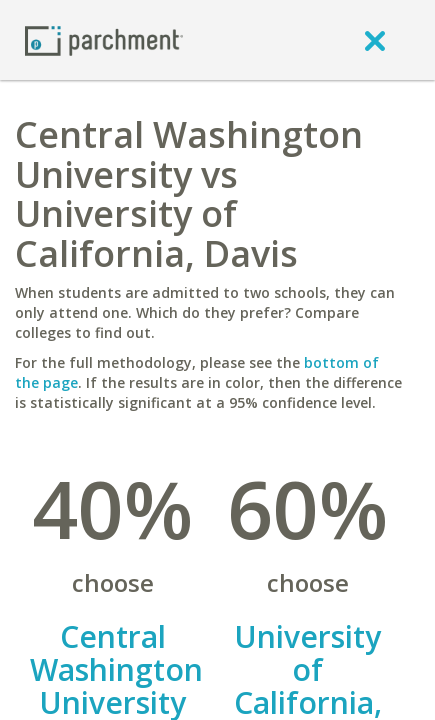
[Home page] (104, 39)
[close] (375, 40)
